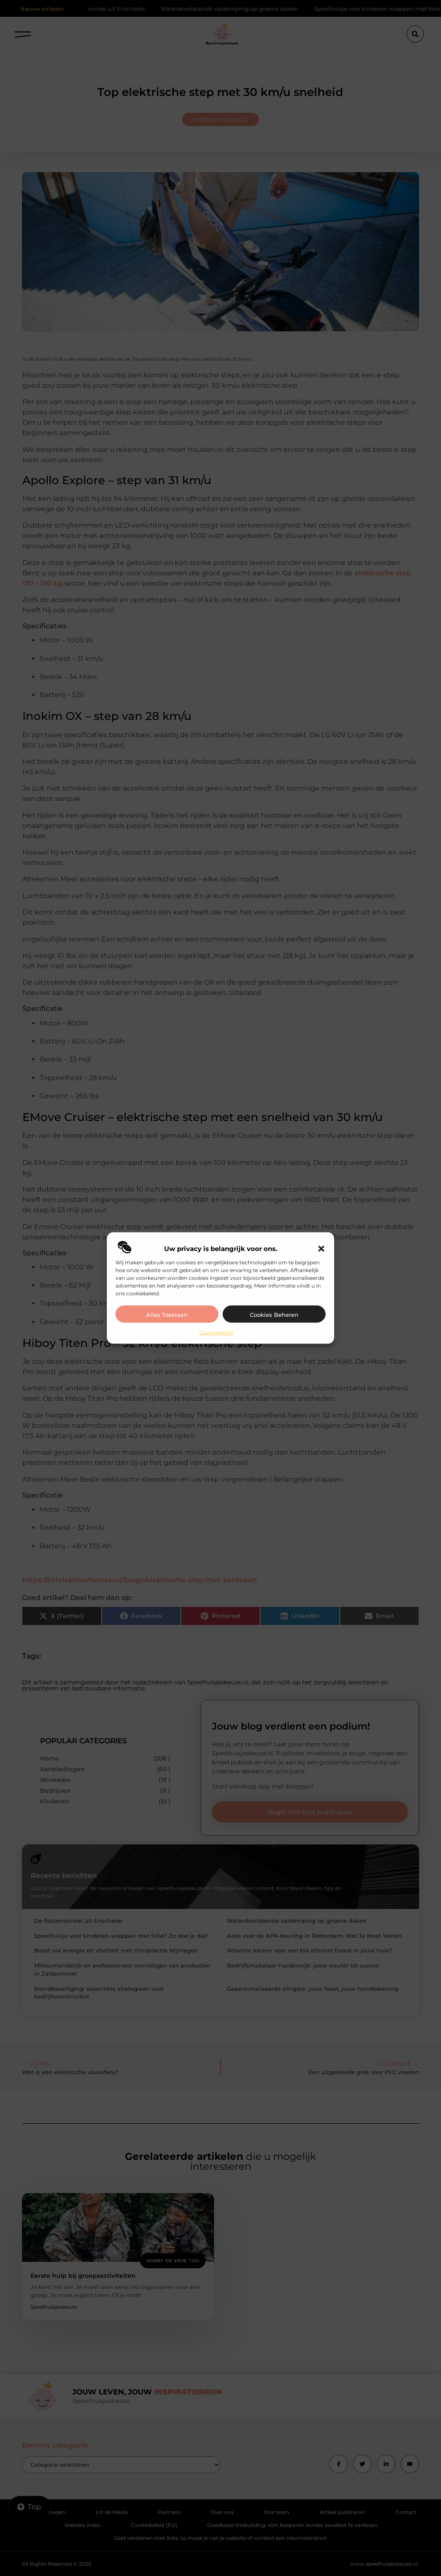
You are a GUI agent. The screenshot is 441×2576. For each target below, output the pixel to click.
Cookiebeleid (216, 1332)
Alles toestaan (167, 1314)
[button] (321, 1248)
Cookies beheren (274, 1314)
